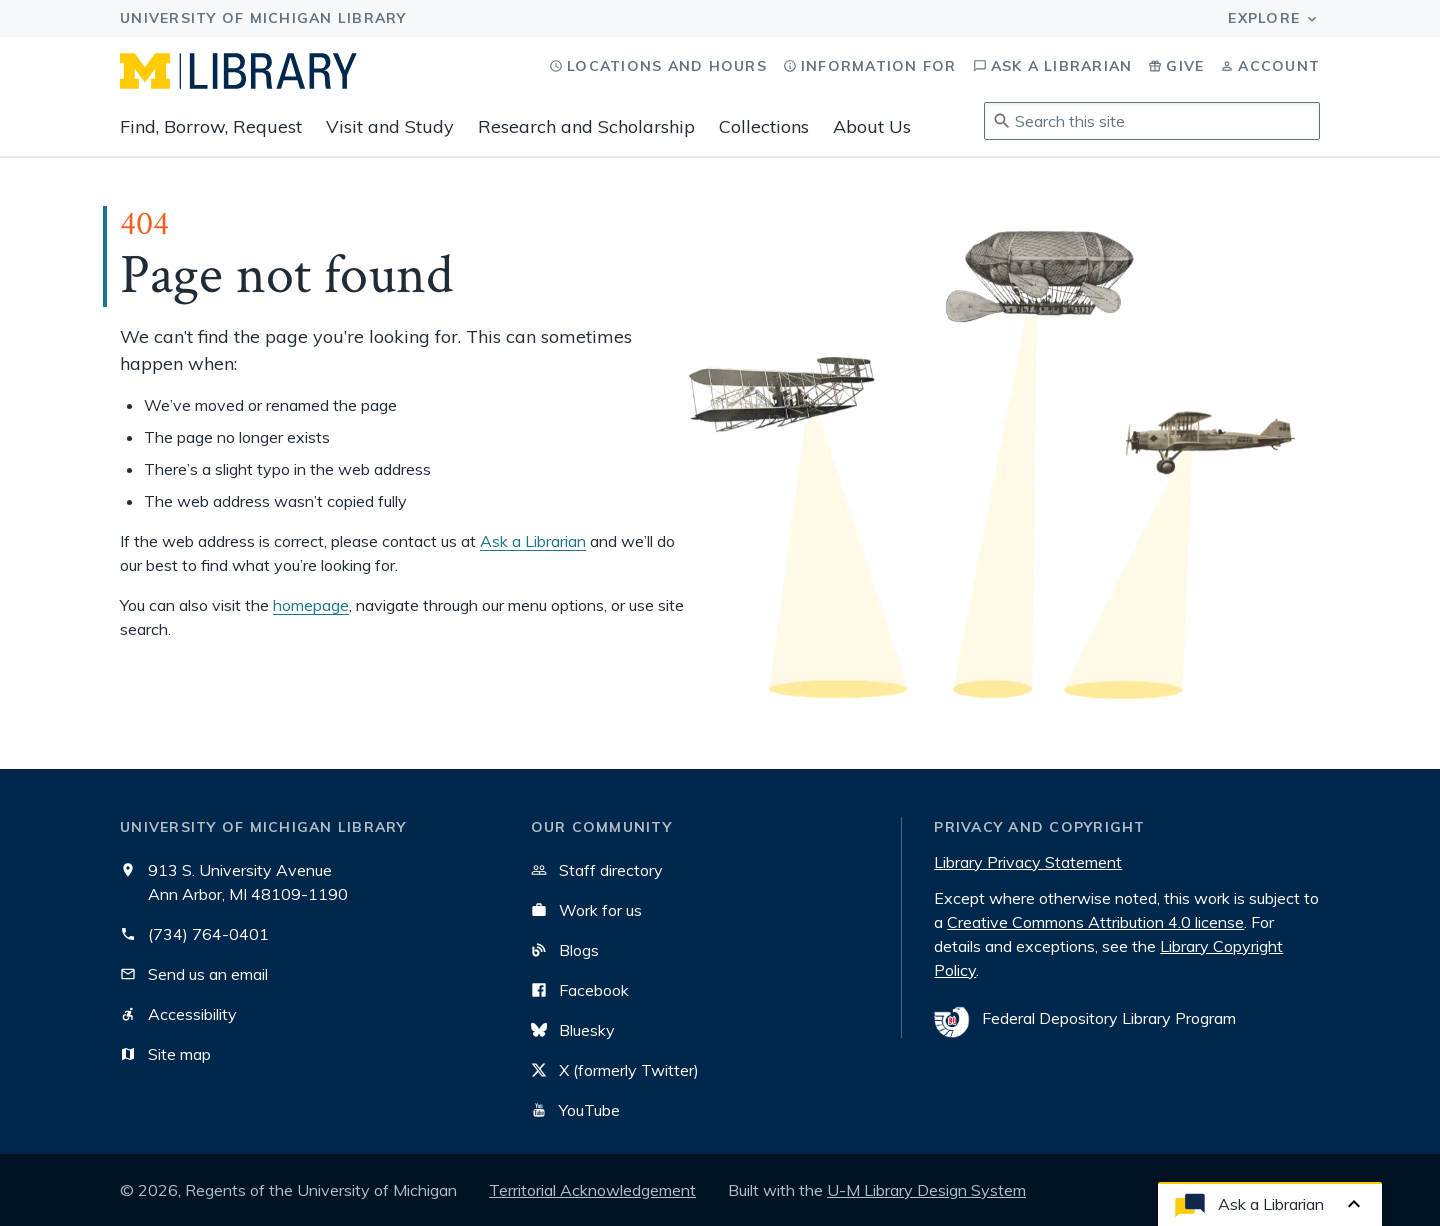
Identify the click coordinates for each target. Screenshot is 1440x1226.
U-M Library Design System (926, 1190)
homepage (311, 605)
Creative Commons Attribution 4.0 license (1095, 922)
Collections (764, 126)
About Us (872, 126)
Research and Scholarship (586, 126)
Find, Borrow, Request (211, 126)
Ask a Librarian (533, 541)
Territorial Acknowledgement (592, 1190)
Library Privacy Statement (1028, 862)
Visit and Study (390, 126)
